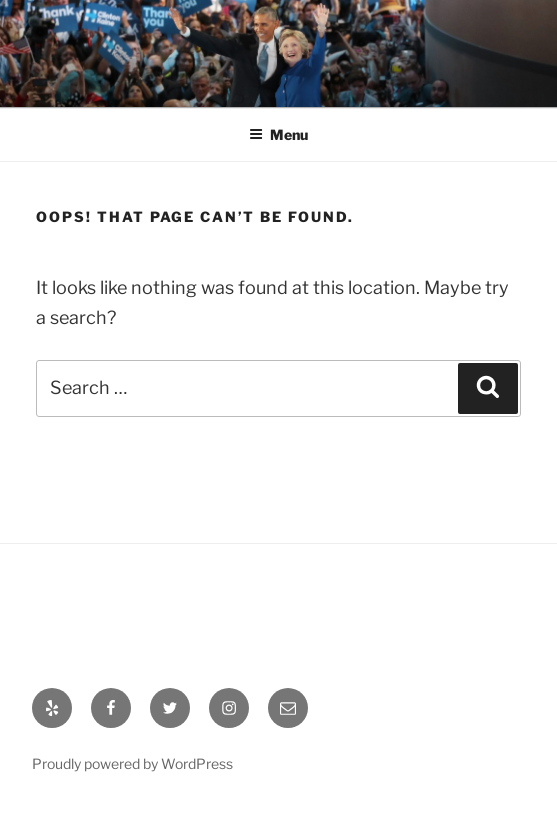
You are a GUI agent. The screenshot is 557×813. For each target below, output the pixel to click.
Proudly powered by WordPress (132, 763)
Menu (278, 134)
